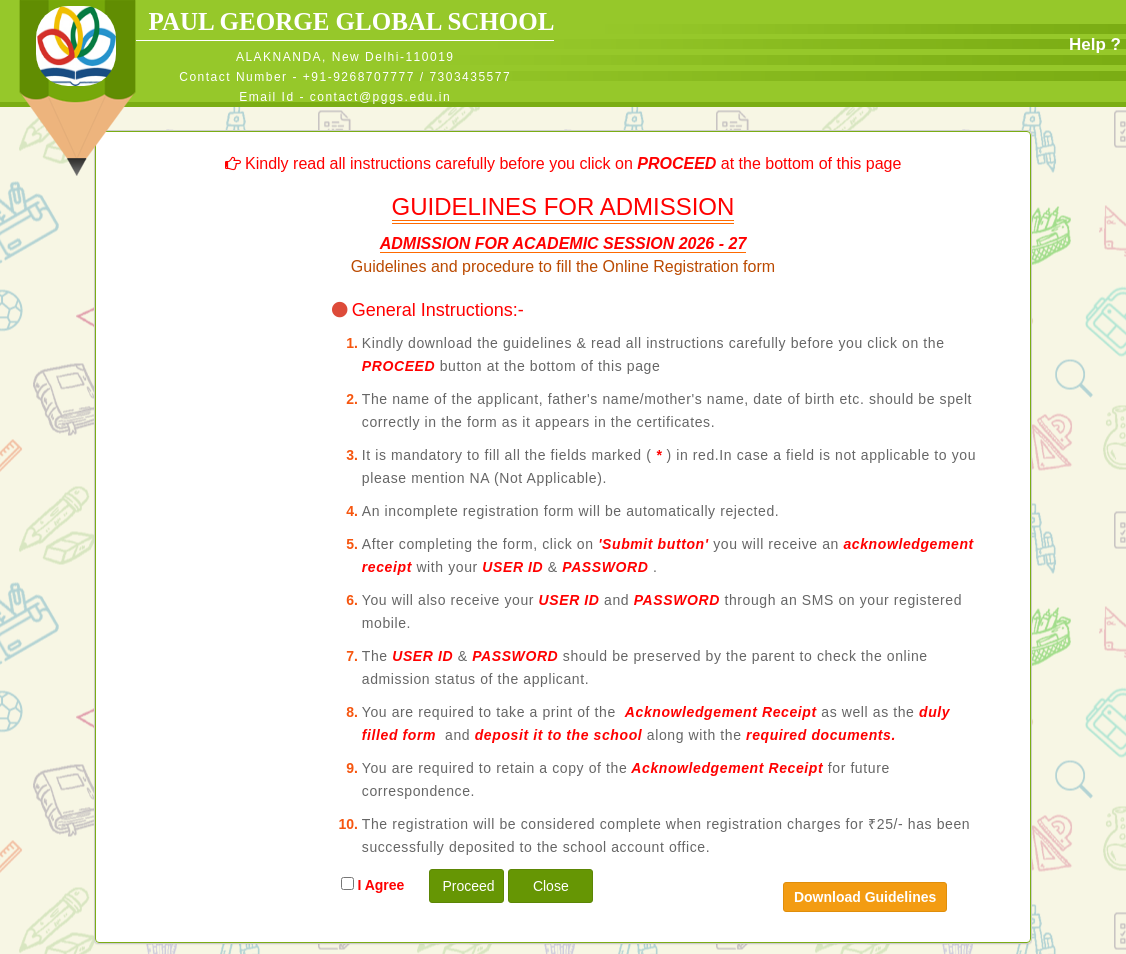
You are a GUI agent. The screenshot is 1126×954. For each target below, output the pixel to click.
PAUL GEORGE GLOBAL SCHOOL (345, 21)
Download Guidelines (865, 897)
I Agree (377, 885)
